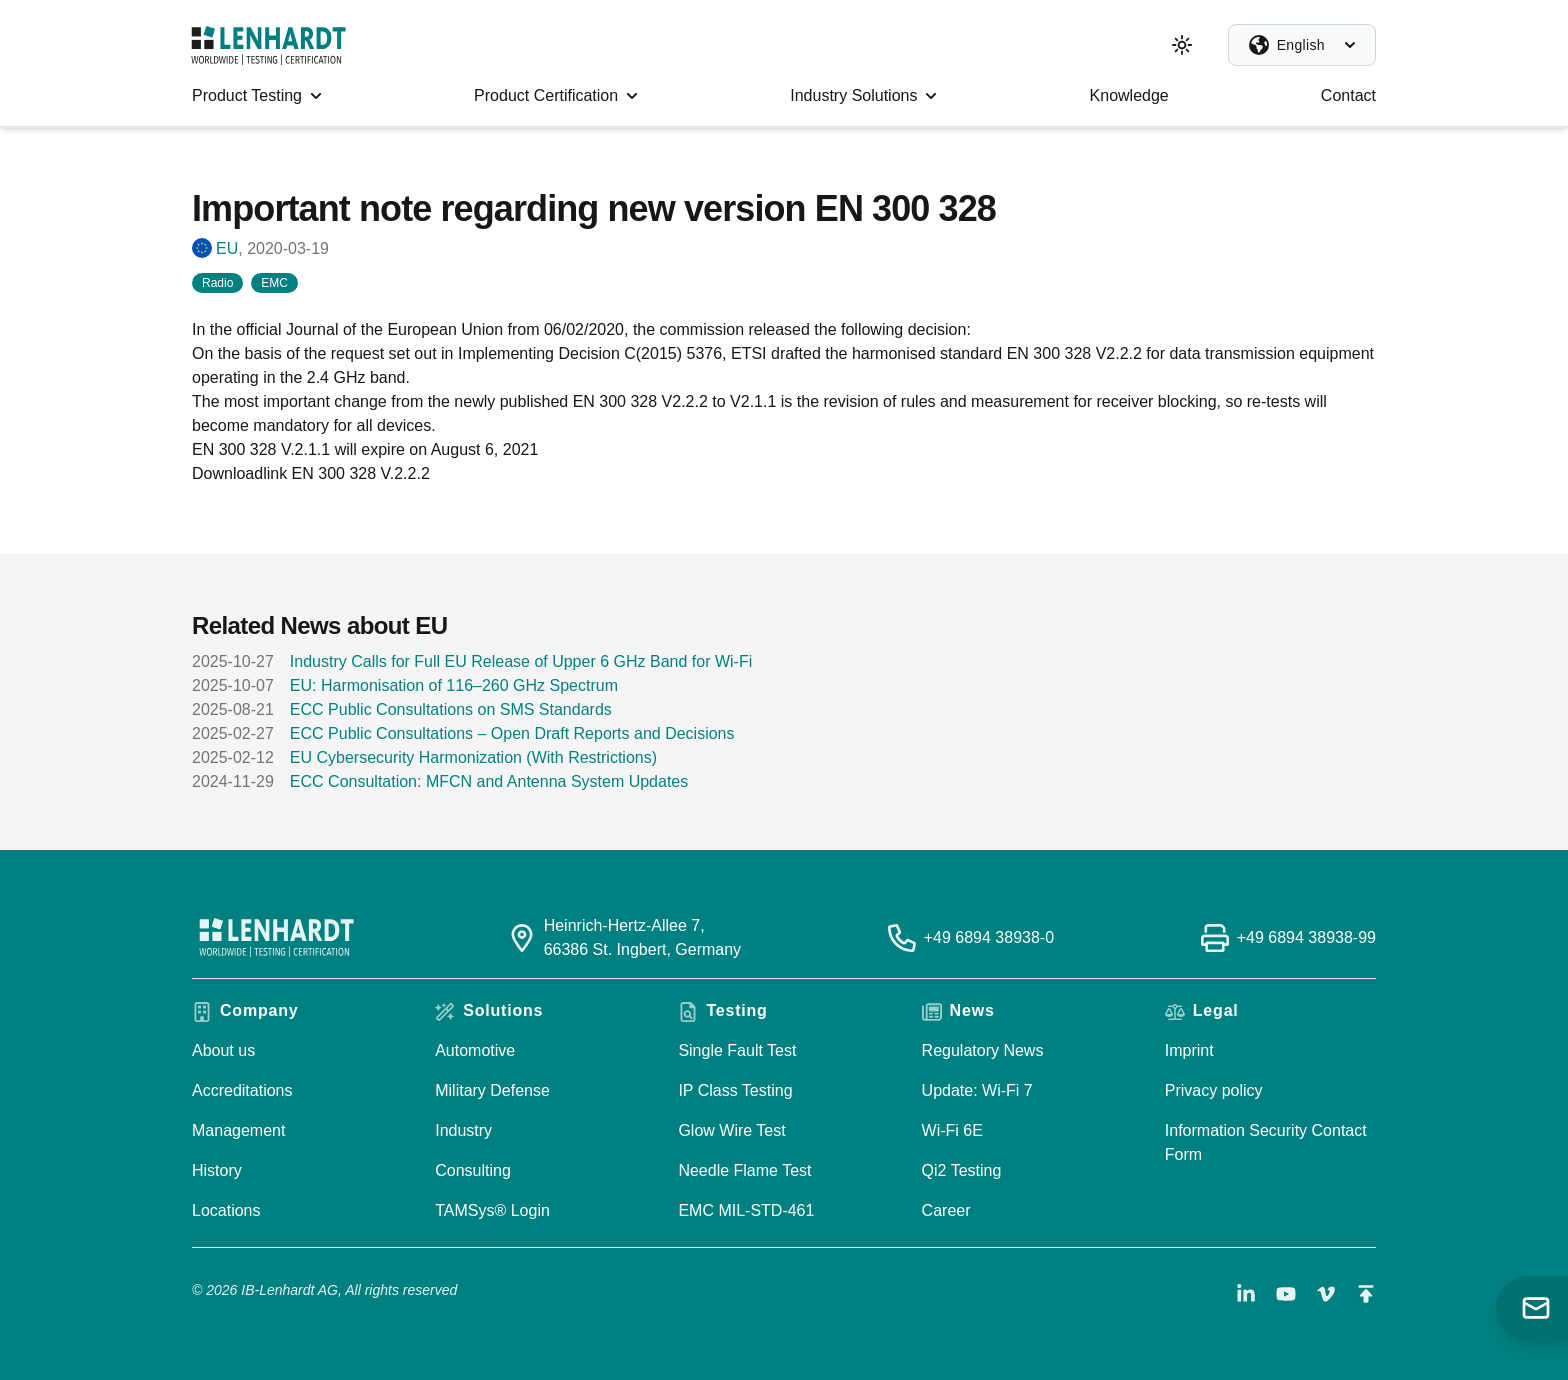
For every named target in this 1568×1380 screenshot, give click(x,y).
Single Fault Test (737, 1050)
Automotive (475, 1050)
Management (238, 1130)
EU (227, 248)
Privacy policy (1214, 1090)
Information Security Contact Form (1266, 1142)
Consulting (473, 1170)
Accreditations (242, 1090)
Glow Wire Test (731, 1130)
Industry (463, 1130)
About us (223, 1050)
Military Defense (492, 1090)
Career (946, 1210)
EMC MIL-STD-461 (746, 1210)
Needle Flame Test (744, 1170)
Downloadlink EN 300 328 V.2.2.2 (311, 473)
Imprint (1189, 1050)
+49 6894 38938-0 (989, 937)
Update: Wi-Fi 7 (977, 1090)
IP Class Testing (735, 1090)
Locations (226, 1210)
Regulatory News (983, 1050)
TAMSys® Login (492, 1210)
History (217, 1170)
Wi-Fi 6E (952, 1130)
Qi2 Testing (962, 1170)
